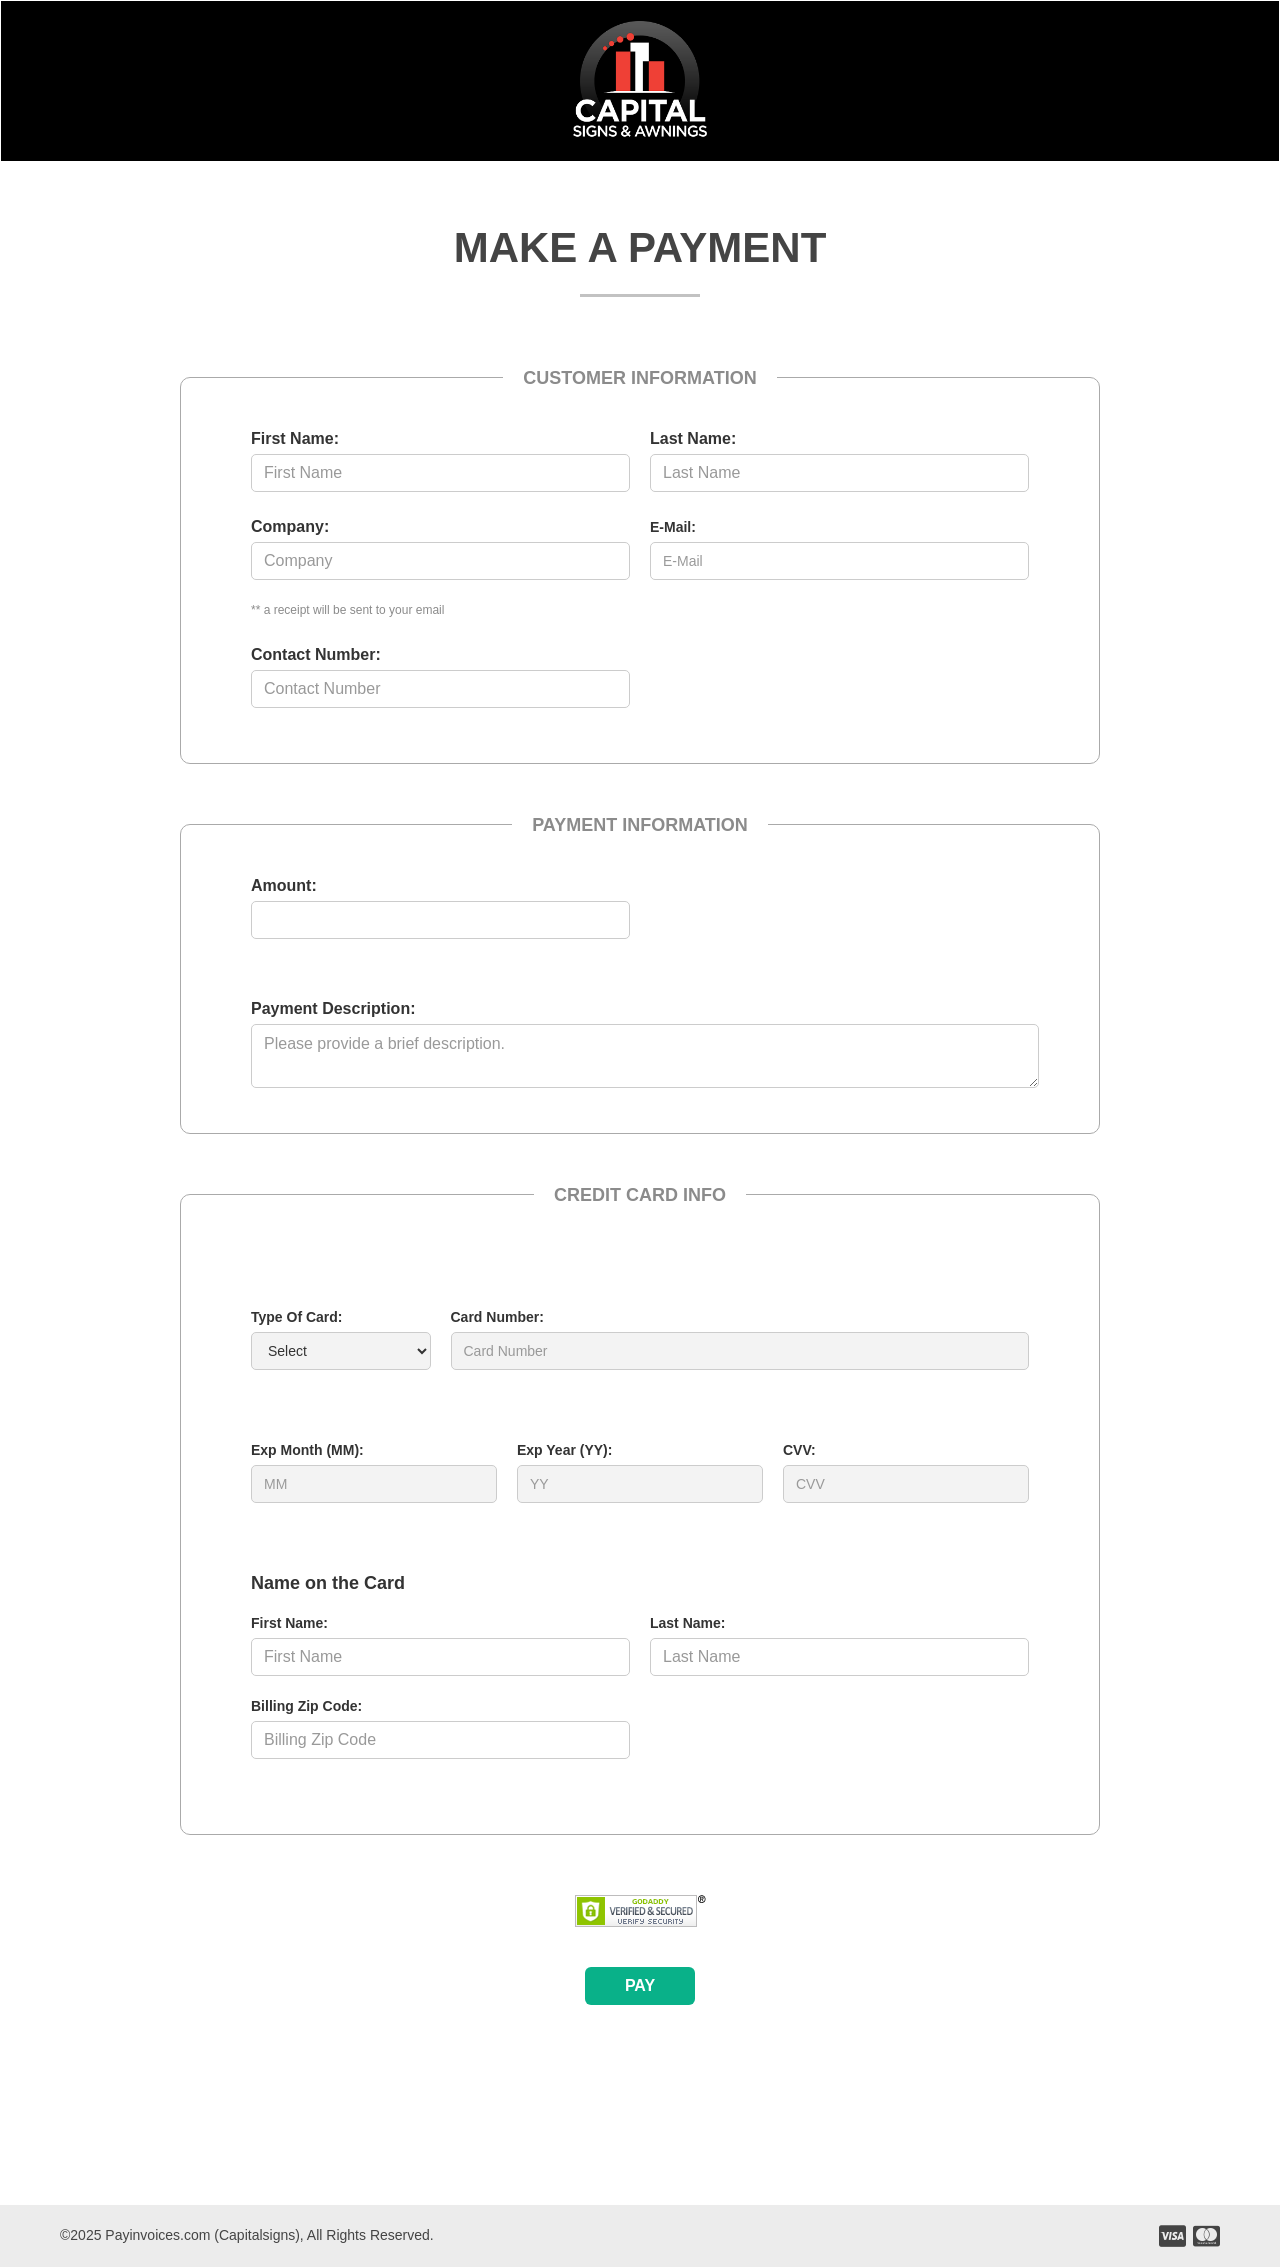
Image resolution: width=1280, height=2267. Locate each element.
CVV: (799, 1450)
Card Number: (497, 1317)
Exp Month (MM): (307, 1450)
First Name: (295, 438)
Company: (290, 526)
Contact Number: (316, 654)
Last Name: (693, 438)
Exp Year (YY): (564, 1450)
